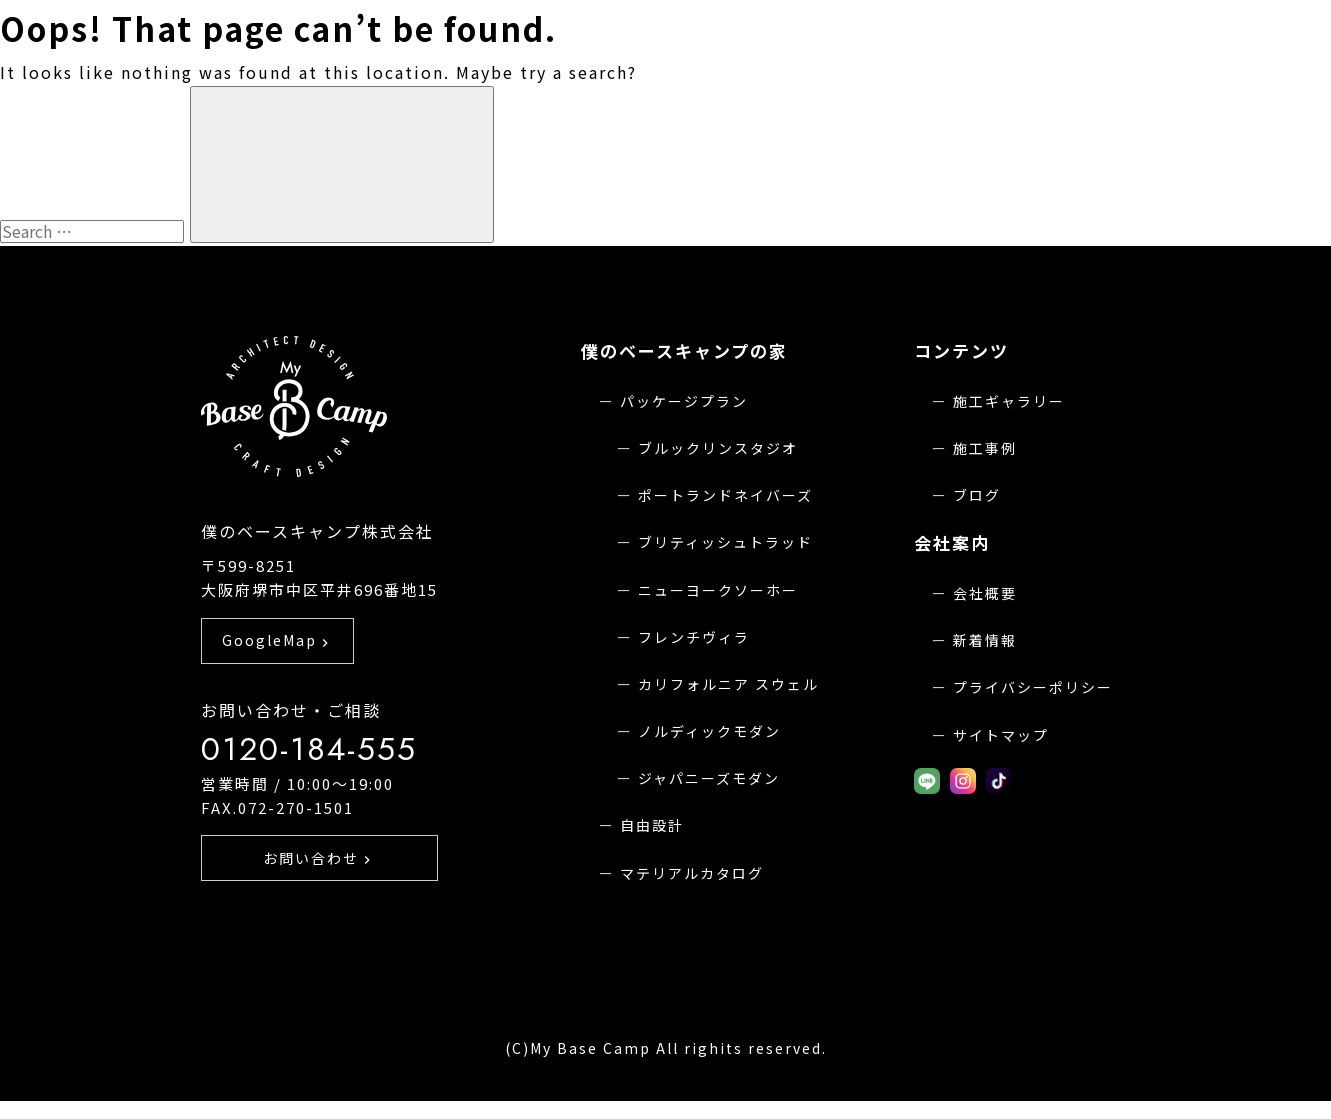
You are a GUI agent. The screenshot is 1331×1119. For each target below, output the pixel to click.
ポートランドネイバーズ (725, 495)
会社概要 (985, 593)
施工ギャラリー (1009, 401)
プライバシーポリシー (1033, 687)
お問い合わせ (319, 884)
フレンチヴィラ (694, 637)
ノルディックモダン (709, 731)
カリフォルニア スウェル (728, 684)
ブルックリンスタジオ (718, 448)
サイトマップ (1001, 735)
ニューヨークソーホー (718, 590)
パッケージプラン (684, 401)
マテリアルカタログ (692, 873)
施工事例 (985, 448)
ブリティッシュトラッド (725, 542)
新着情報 (985, 640)
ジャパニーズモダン (709, 778)
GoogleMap (277, 665)
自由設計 (652, 825)
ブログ (977, 495)
